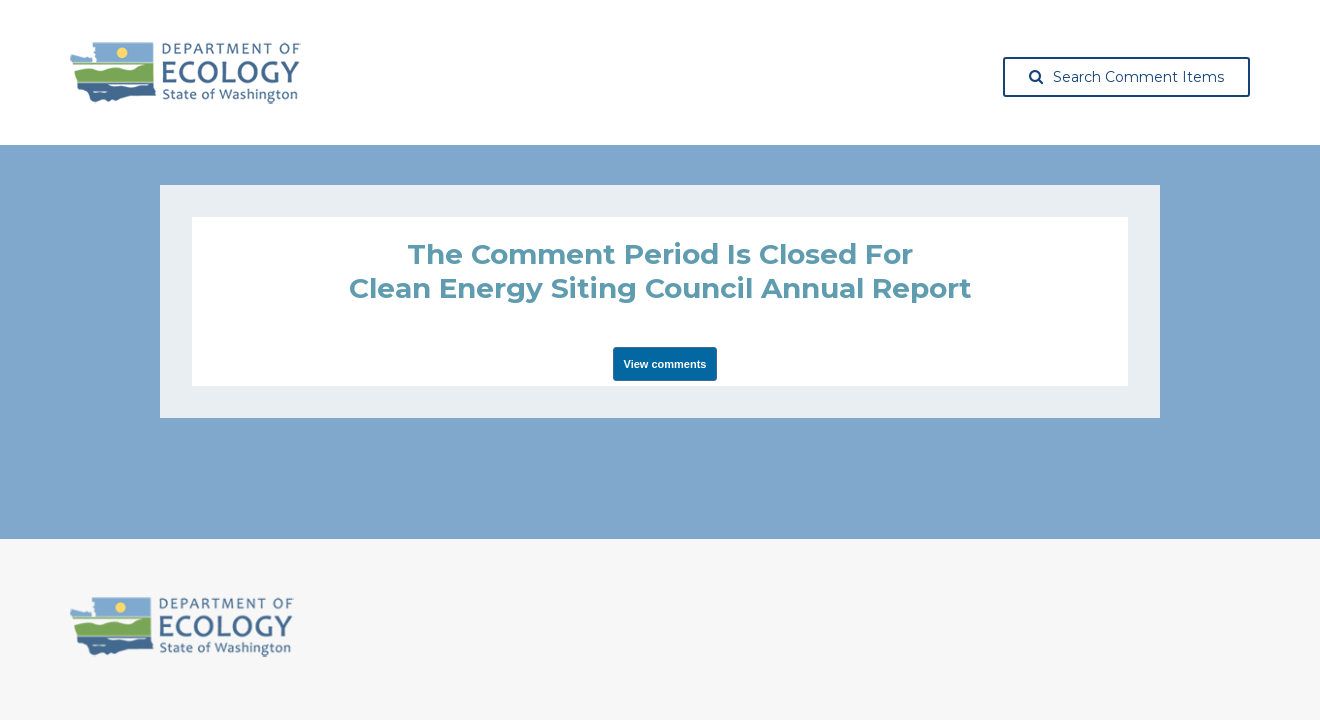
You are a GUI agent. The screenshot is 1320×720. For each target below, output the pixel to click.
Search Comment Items (1126, 77)
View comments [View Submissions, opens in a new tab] (665, 364)
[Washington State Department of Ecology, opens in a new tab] (185, 73)
